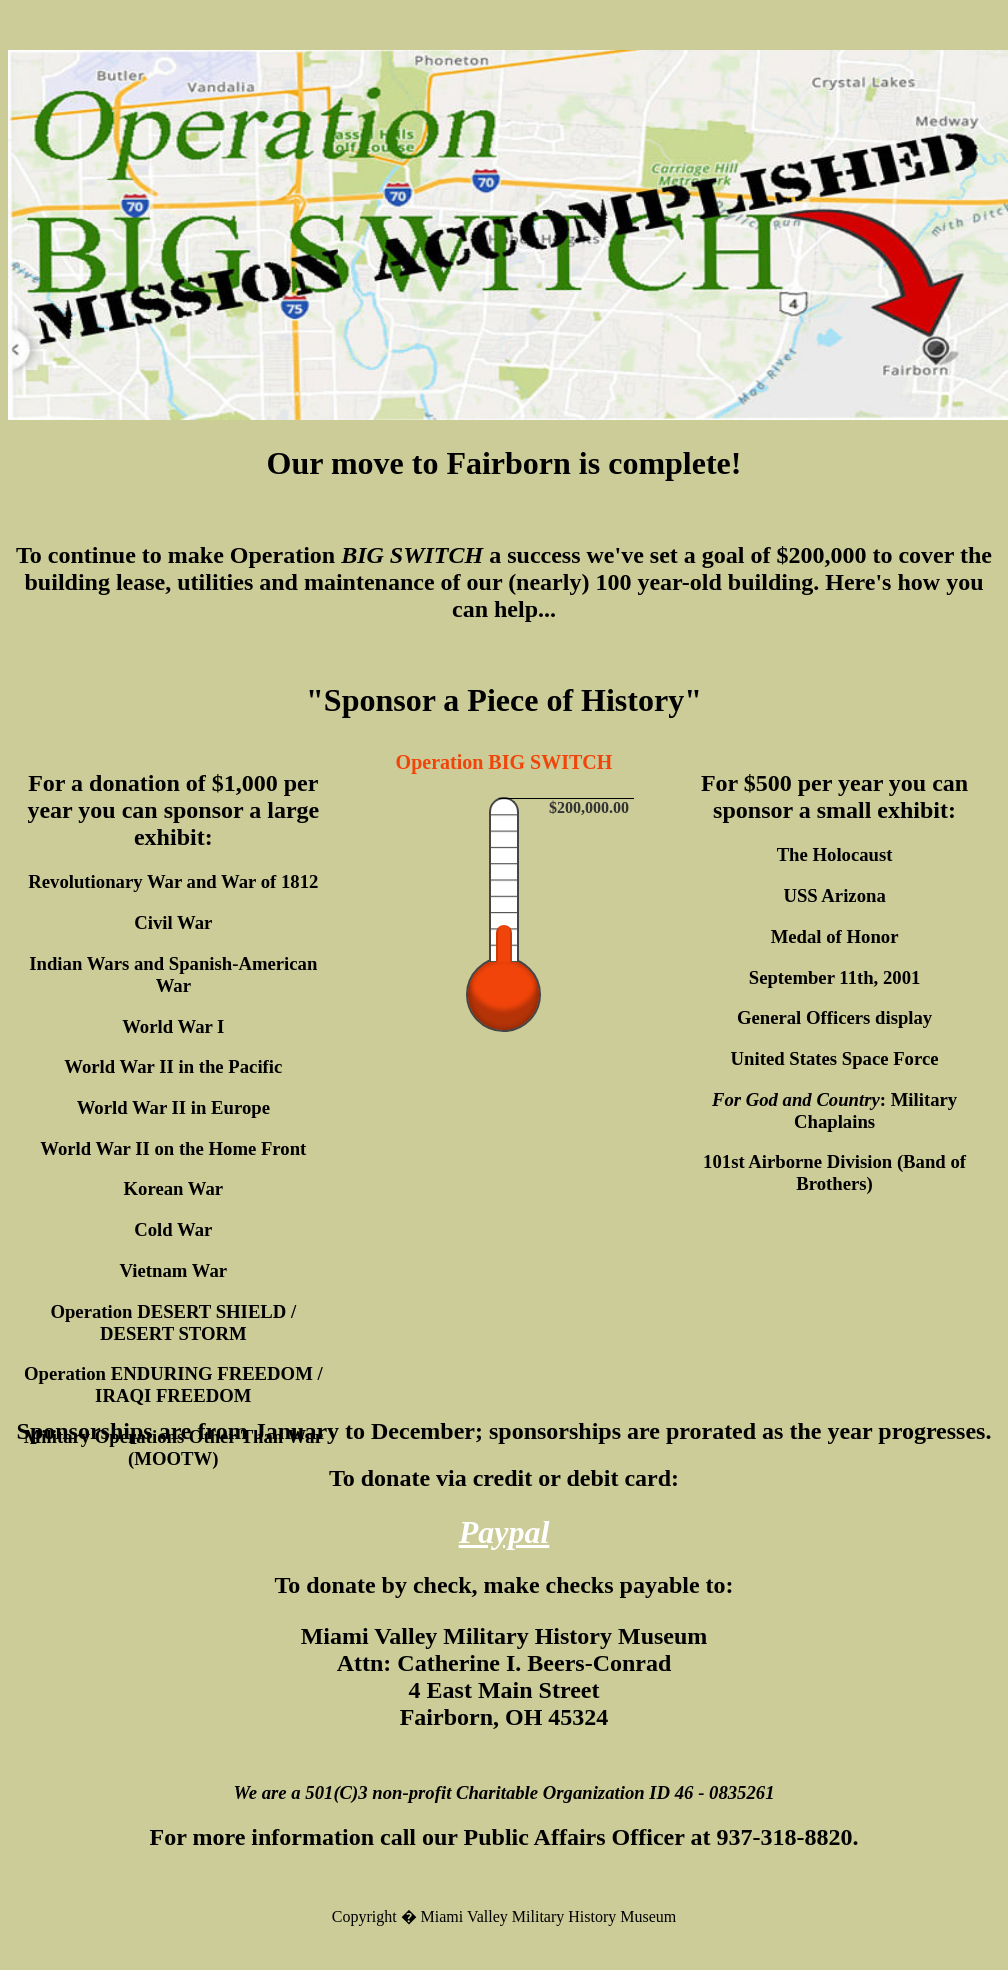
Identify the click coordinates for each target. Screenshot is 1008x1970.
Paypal (504, 1532)
